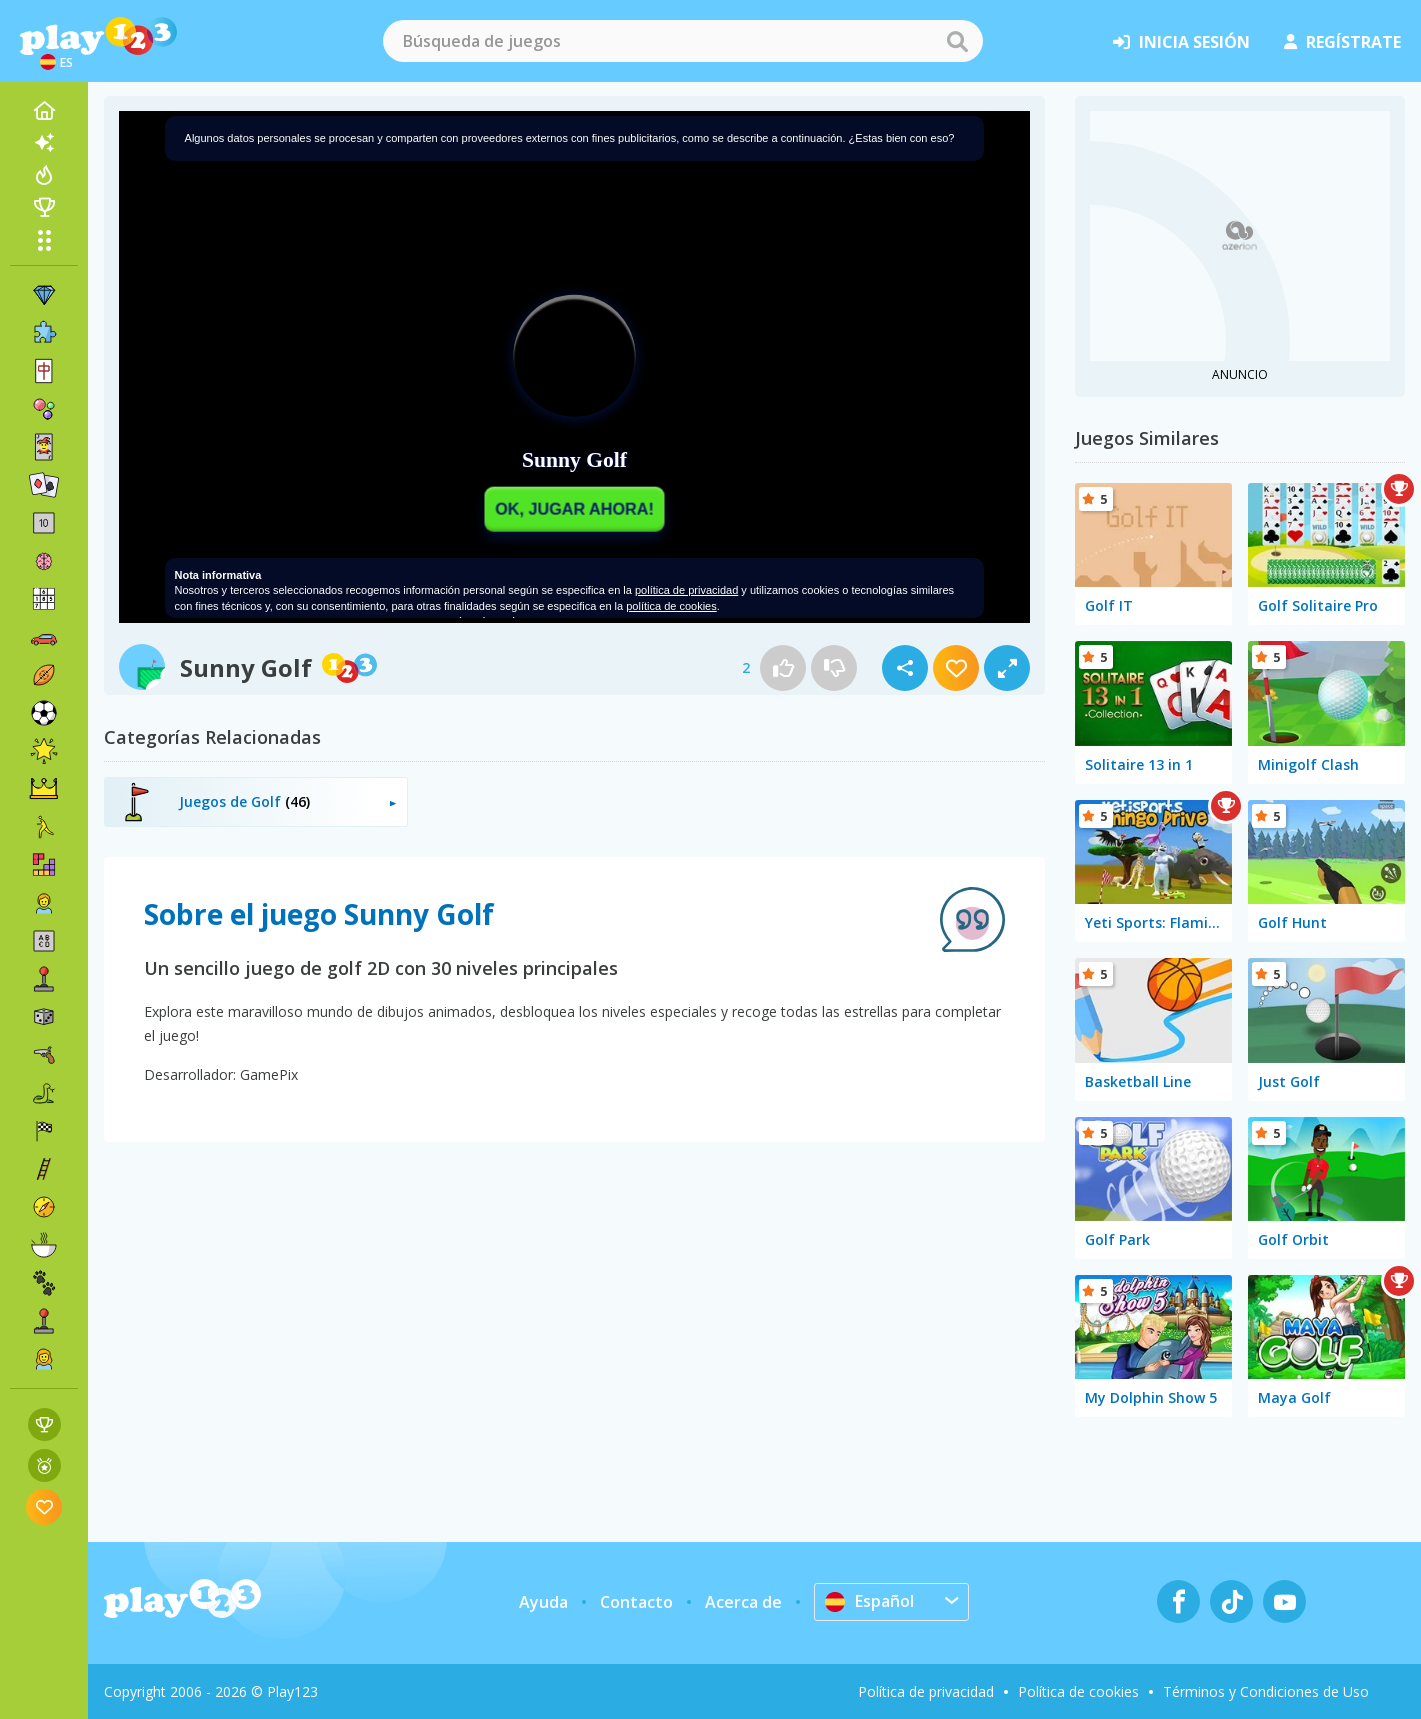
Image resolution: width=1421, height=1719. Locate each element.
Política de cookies (1078, 1691)
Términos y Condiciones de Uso (1266, 1691)
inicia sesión (1181, 42)
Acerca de (743, 1602)
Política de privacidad (926, 1691)
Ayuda (543, 1602)
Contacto (636, 1602)
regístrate (1342, 42)
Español (869, 1601)
